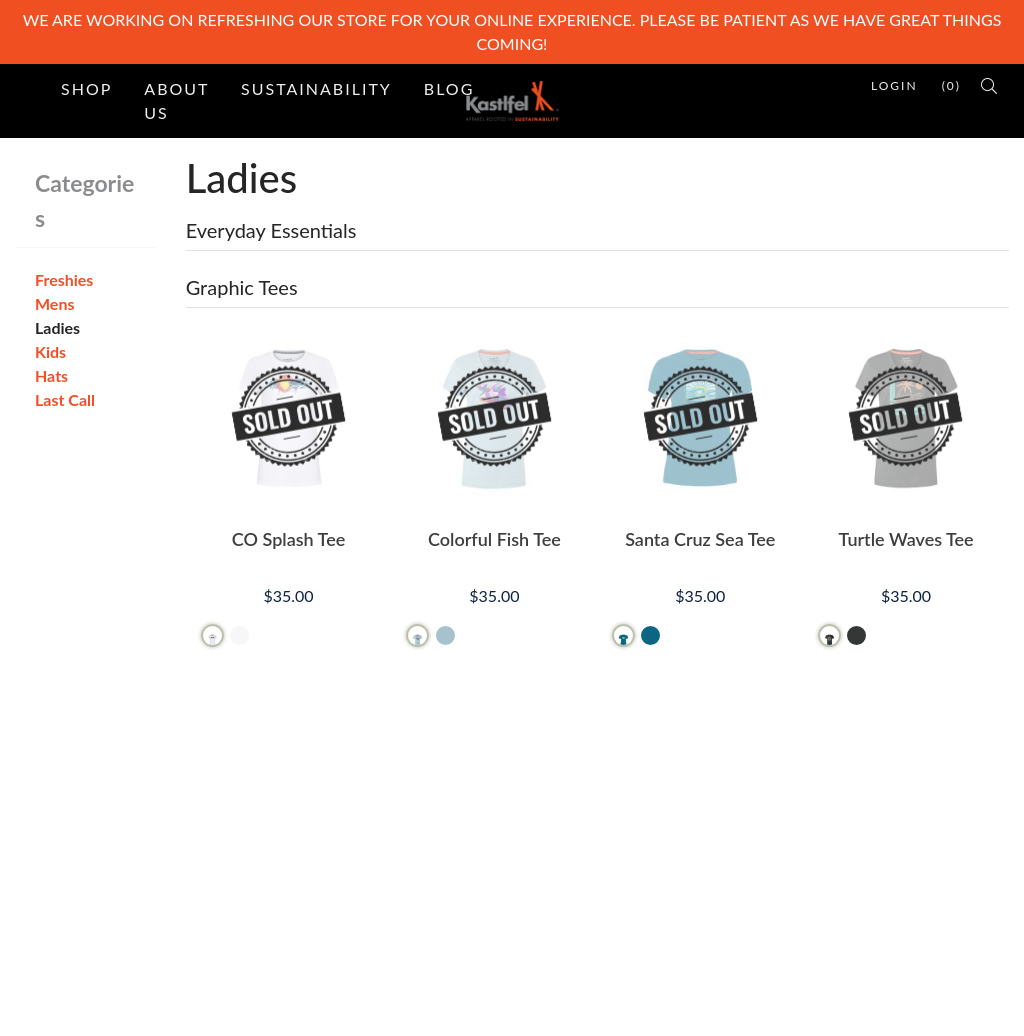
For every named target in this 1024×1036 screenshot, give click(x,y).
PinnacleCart (230, 1007)
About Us (176, 100)
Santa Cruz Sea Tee (700, 539)
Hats (51, 375)
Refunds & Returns (592, 867)
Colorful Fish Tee (494, 539)
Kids (50, 351)
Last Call (65, 399)
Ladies (57, 327)
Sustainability (316, 88)
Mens (54, 303)
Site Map (318, 835)
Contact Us (566, 803)
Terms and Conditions (603, 835)
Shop (86, 88)
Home (308, 803)
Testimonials (330, 867)
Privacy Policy (575, 899)
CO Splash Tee (288, 539)
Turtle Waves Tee (905, 539)
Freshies (64, 279)
